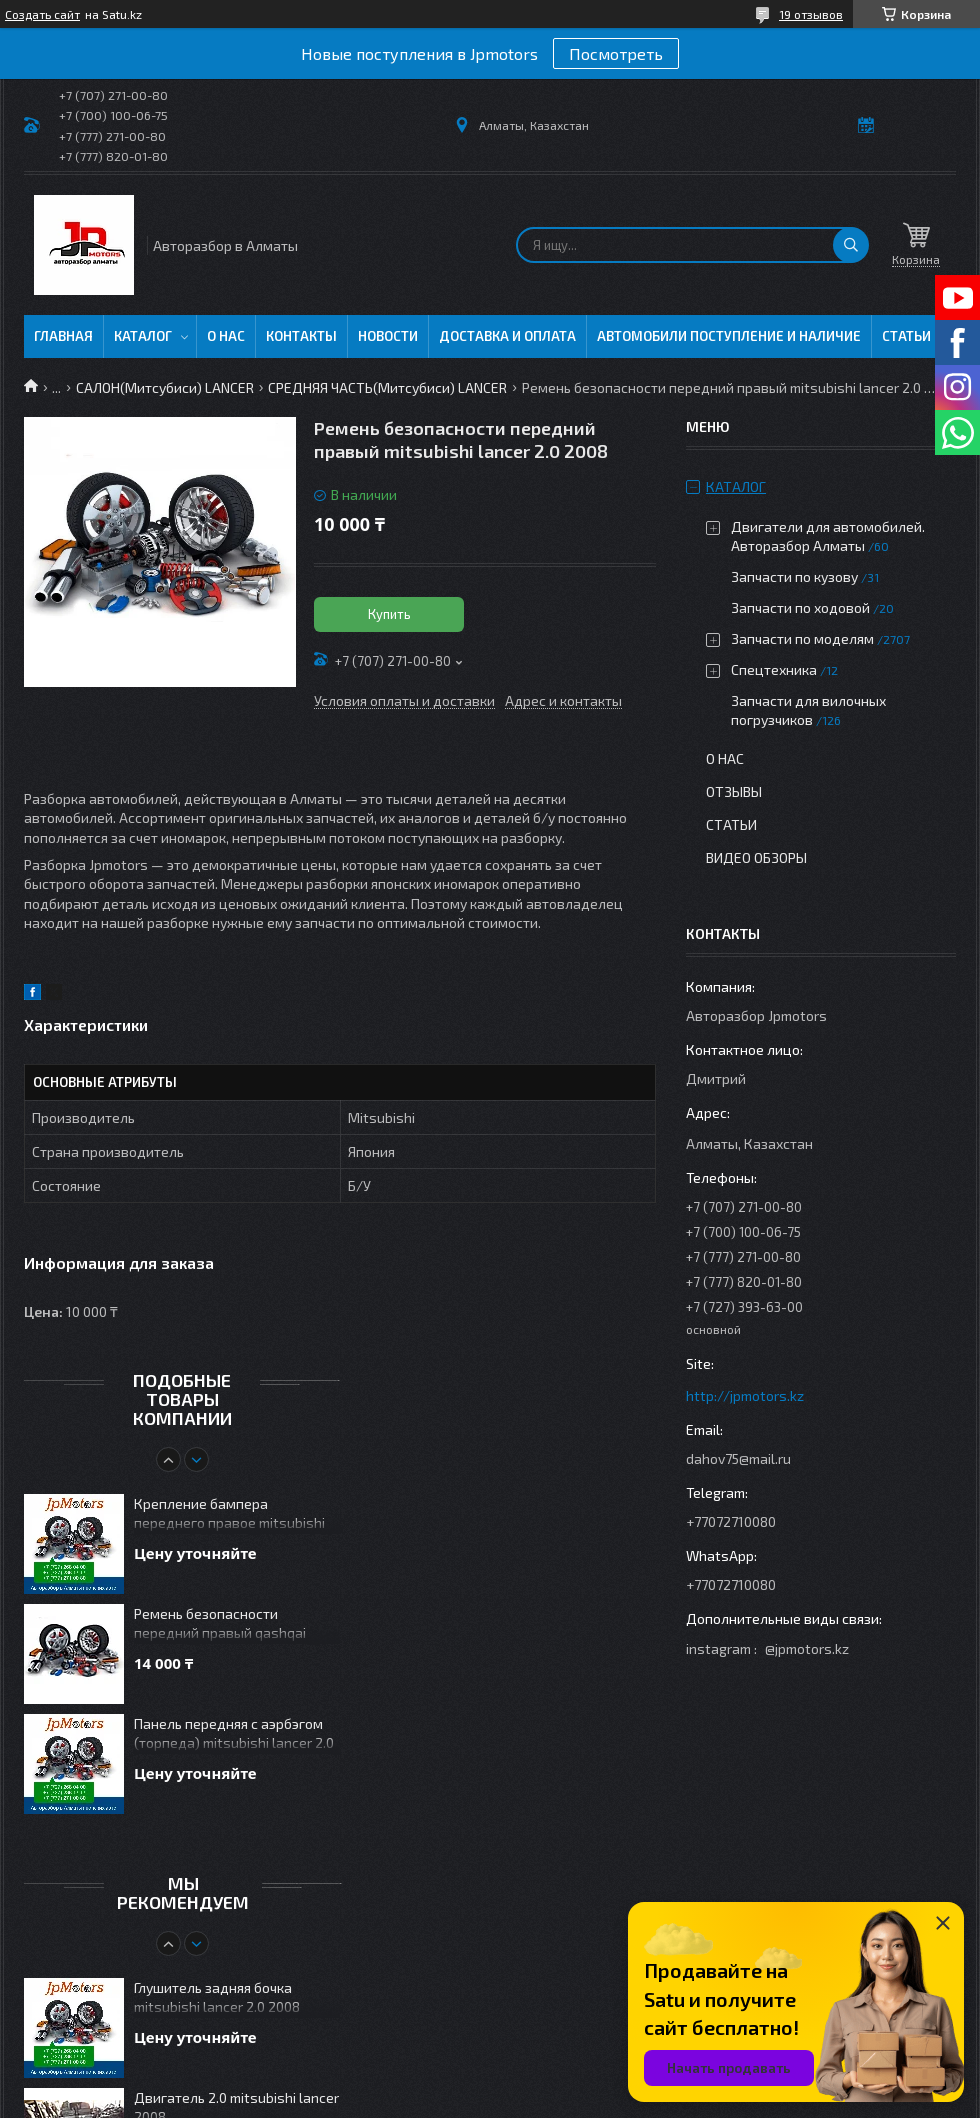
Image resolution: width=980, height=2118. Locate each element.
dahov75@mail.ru (738, 1458)
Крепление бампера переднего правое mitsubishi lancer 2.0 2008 (229, 1514)
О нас (226, 336)
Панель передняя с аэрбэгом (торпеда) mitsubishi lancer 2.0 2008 (234, 1734)
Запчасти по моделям (802, 638)
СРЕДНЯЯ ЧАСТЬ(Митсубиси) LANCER (387, 387)
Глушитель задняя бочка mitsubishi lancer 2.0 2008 (217, 1997)
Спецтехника (774, 669)
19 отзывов (811, 14)
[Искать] (851, 245)
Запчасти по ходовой (800, 607)
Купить (389, 614)
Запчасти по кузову (794, 576)
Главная (63, 336)
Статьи (906, 336)
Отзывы (734, 791)
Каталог (143, 336)
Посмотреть (616, 53)
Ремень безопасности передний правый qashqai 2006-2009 (220, 1624)
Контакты (301, 336)
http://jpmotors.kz (745, 1395)
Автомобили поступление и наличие (729, 336)
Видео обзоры (756, 857)
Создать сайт (42, 14)
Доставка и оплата (507, 336)
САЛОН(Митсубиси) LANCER (165, 387)
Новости (388, 336)
